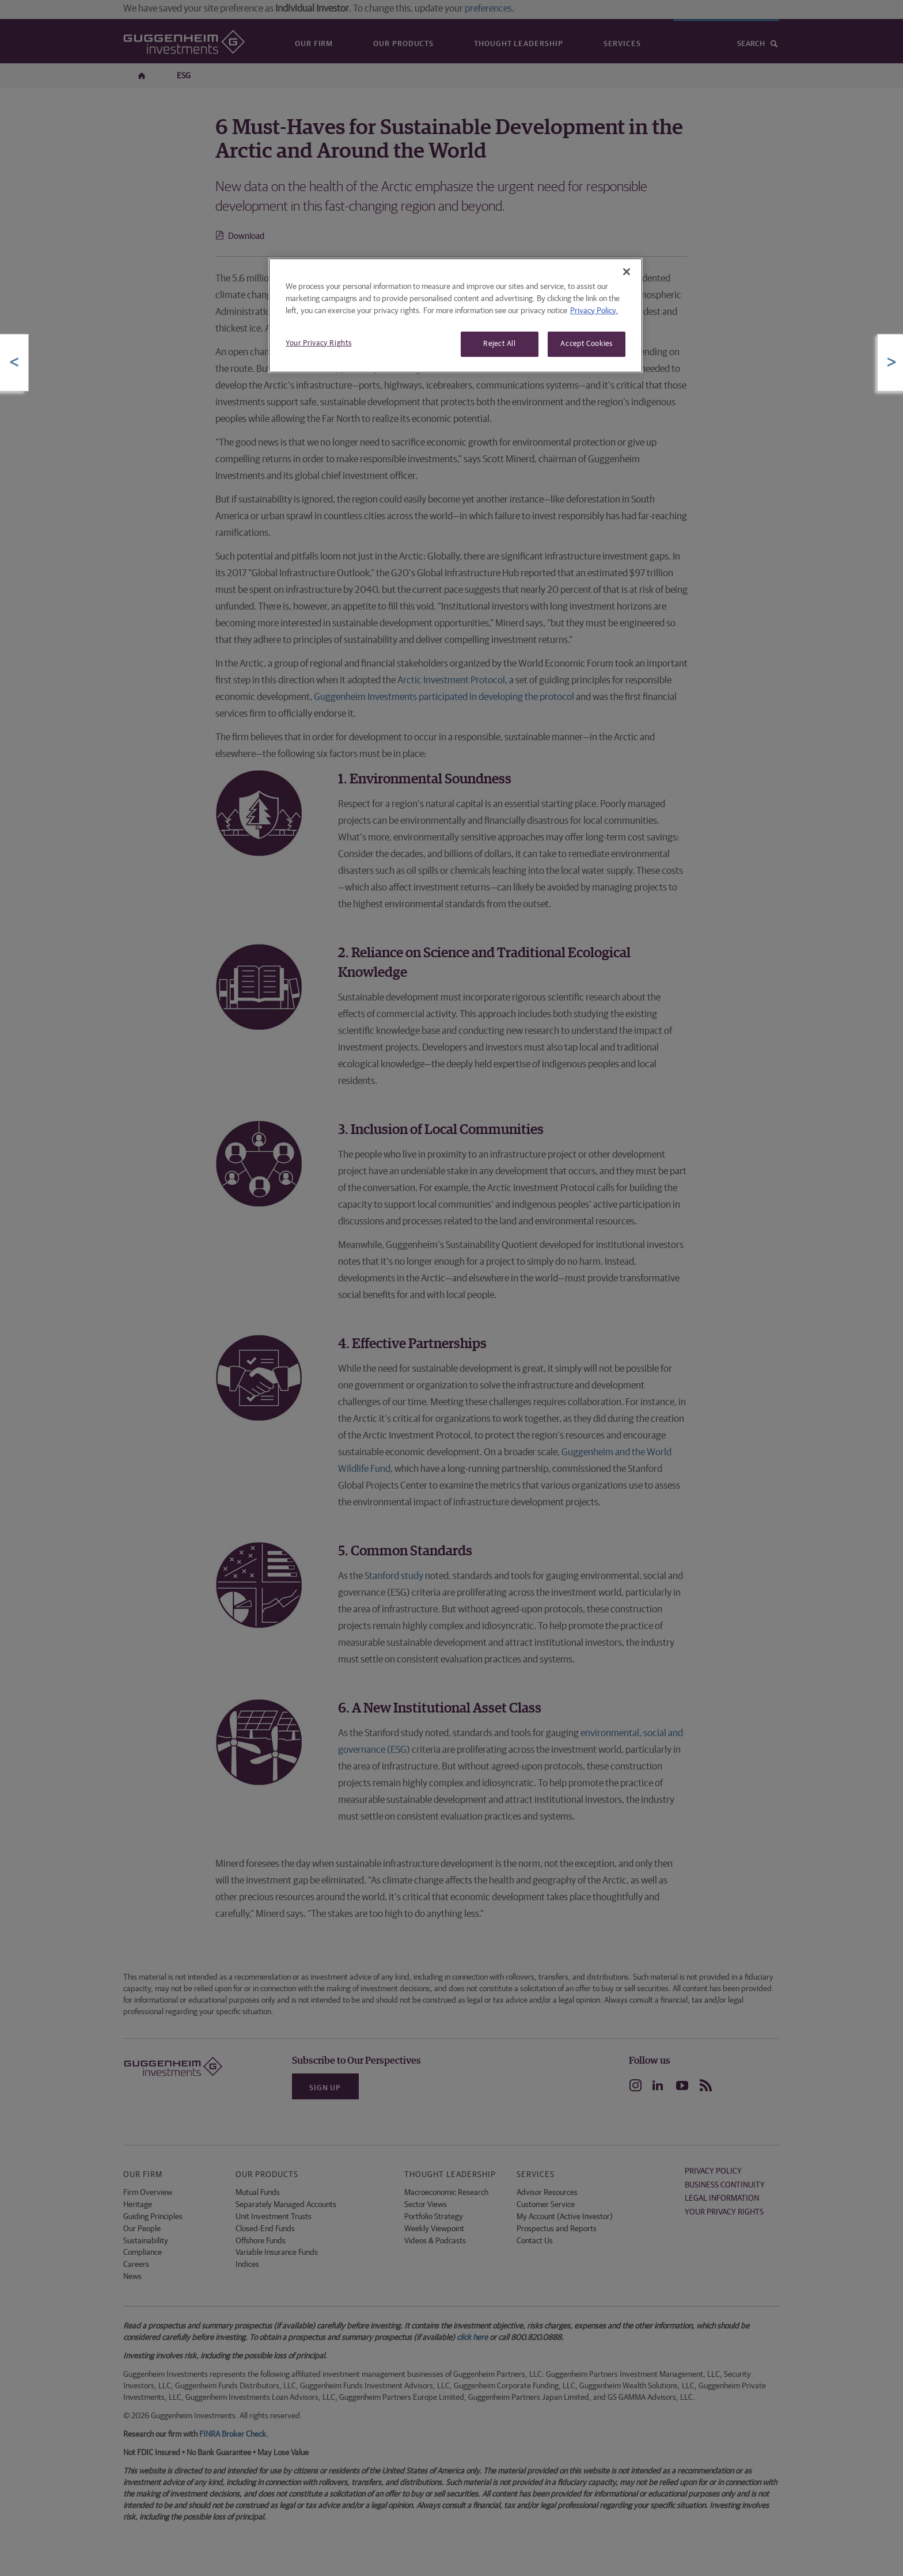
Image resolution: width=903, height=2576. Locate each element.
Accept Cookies (586, 344)
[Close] (626, 271)
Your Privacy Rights (318, 343)
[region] (455, 315)
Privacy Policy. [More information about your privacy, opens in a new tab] (594, 311)
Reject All (499, 344)
